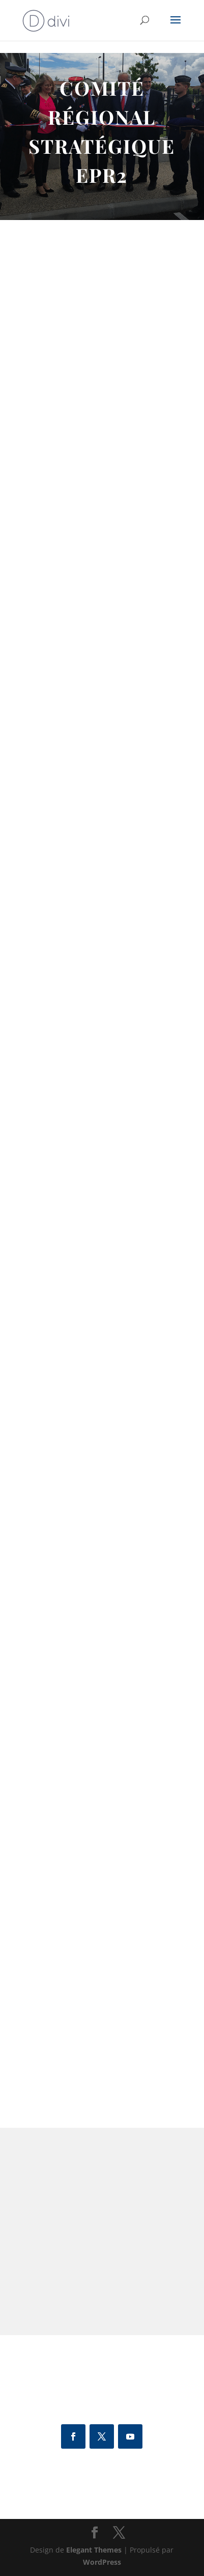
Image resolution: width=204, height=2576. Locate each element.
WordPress (102, 2562)
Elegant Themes (94, 2550)
